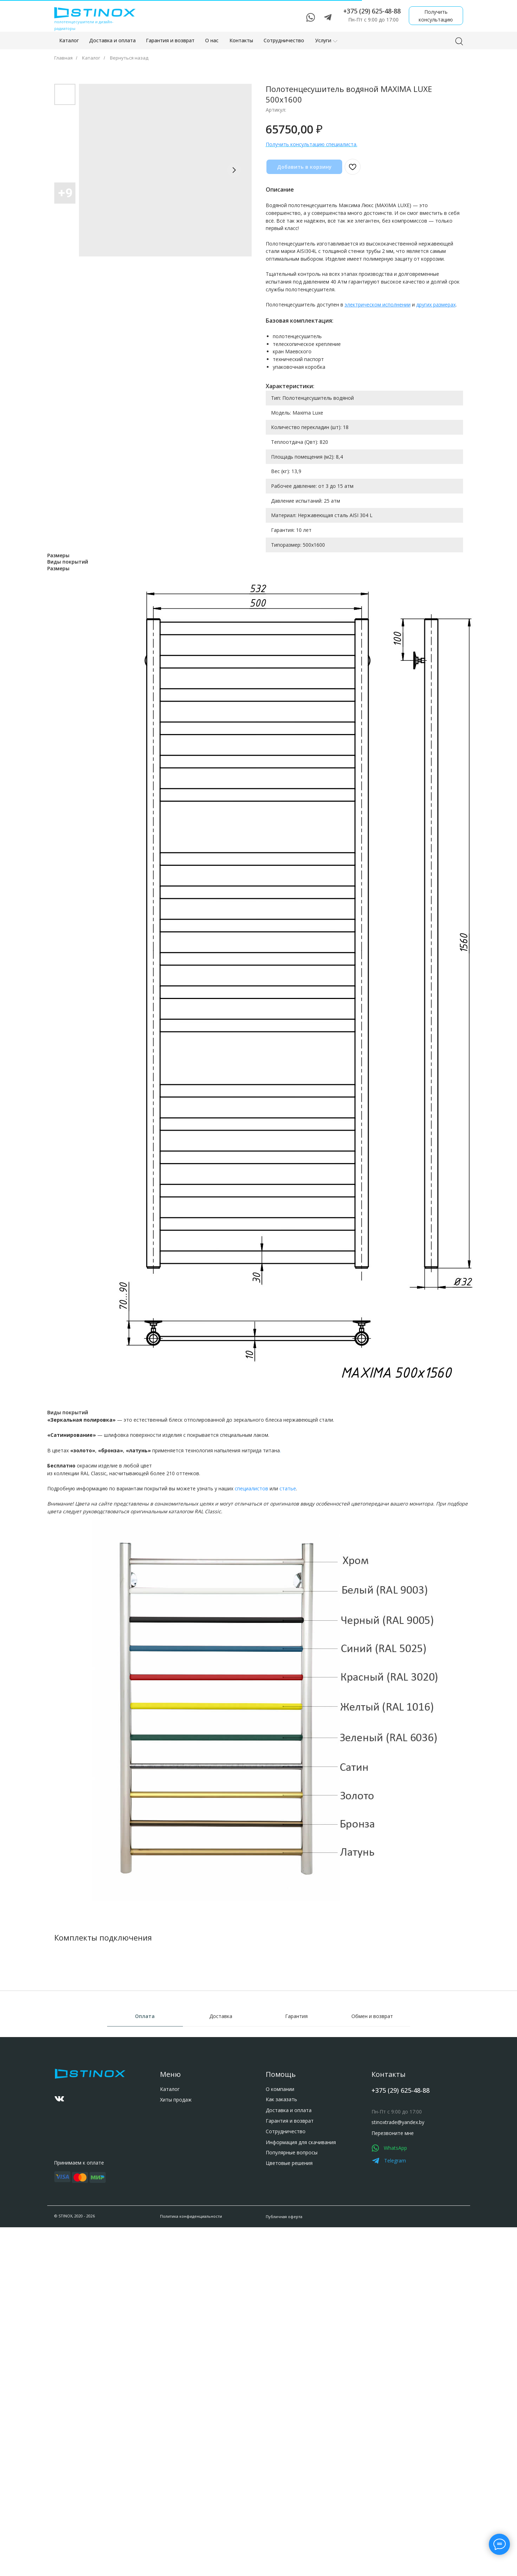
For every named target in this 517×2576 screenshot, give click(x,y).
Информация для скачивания (78, 2214)
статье (287, 1488)
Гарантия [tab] (296, 2016)
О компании (57, 2161)
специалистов (251, 1488)
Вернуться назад (129, 58)
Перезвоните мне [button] (177, 2157)
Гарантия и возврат (67, 2193)
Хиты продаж (58, 2125)
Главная (63, 58)
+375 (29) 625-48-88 (185, 2114)
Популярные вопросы (69, 2225)
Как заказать (58, 2171)
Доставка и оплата (65, 2182)
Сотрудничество (62, 2203)
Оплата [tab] (145, 2016)
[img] (161, 2205)
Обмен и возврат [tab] (372, 2016)
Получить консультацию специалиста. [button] (311, 144)
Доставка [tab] (220, 2016)
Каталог (91, 58)
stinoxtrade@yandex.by (182, 2149)
